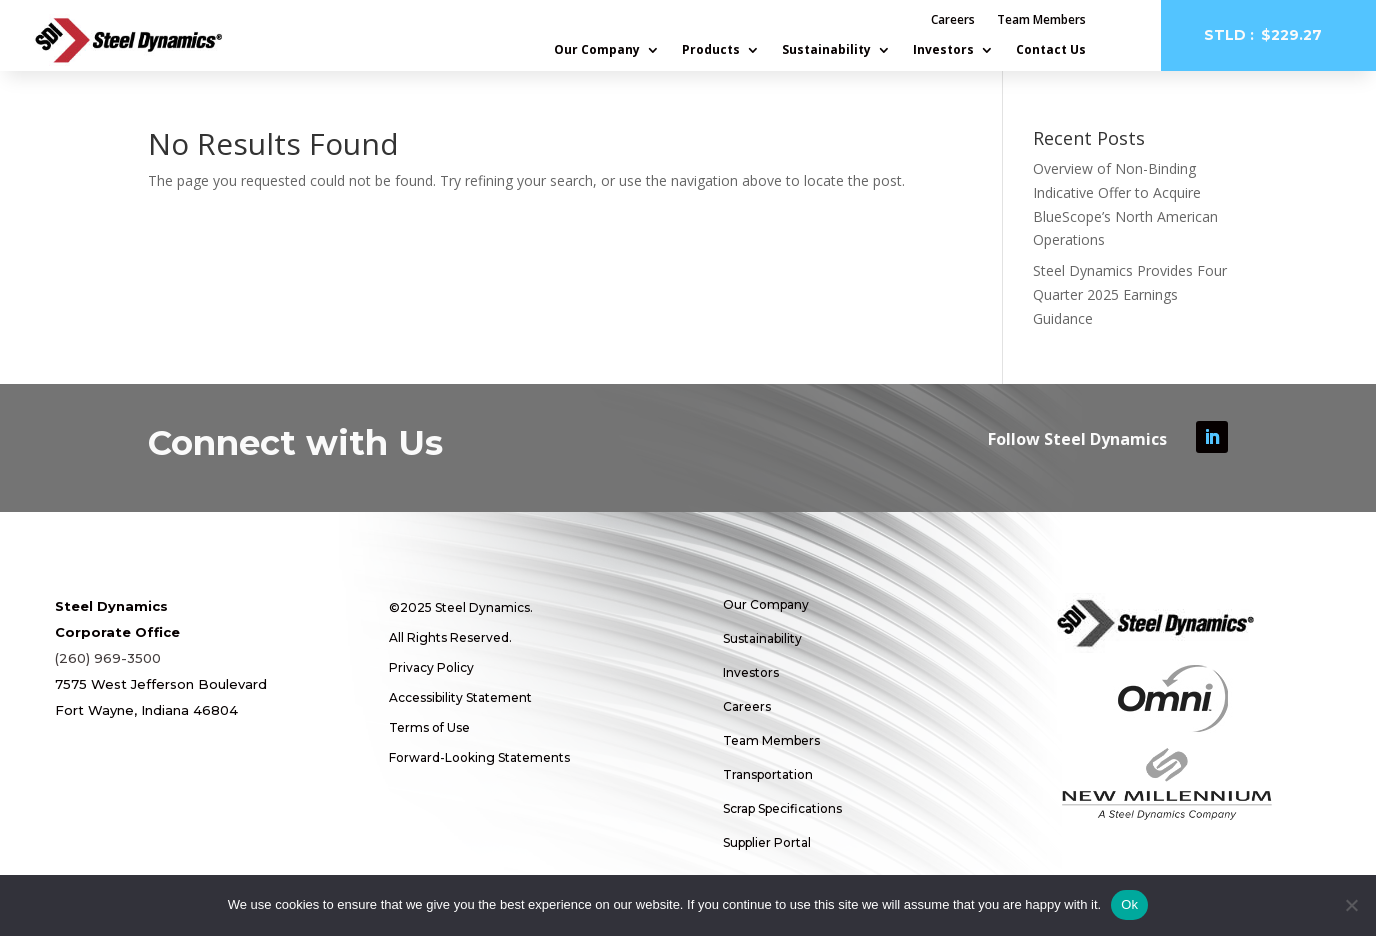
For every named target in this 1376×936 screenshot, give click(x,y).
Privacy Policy (431, 667)
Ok (1129, 904)
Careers (953, 20)
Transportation (768, 774)
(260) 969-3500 (108, 658)
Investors (943, 50)
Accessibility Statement (460, 697)
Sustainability (826, 50)
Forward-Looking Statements (479, 757)
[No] (1351, 905)
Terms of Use (429, 727)
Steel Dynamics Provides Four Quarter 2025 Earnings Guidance (1130, 294)
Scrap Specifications (782, 808)
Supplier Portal (767, 842)
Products (711, 50)
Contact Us (1051, 50)
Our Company (597, 50)
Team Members (1041, 20)
